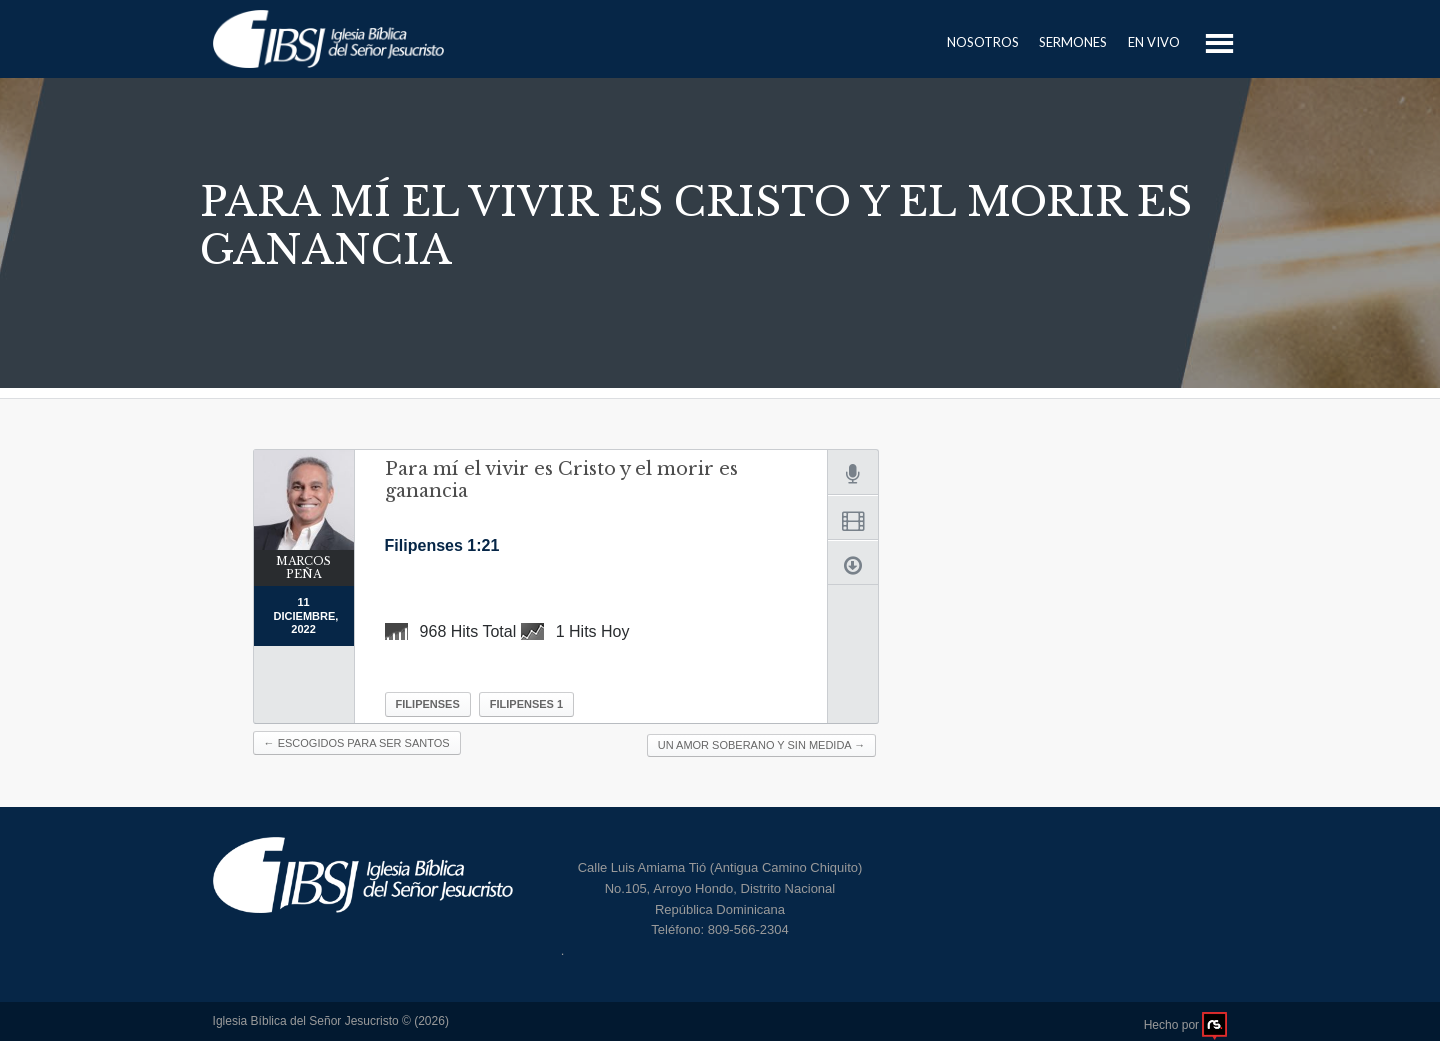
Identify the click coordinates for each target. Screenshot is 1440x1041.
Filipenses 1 (526, 704)
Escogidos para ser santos (357, 743)
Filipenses (428, 704)
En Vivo (1154, 42)
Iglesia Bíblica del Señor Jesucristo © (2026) (331, 1021)
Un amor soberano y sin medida (761, 745)
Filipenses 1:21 (442, 545)
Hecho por (1186, 1025)
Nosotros (983, 42)
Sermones (1073, 42)
